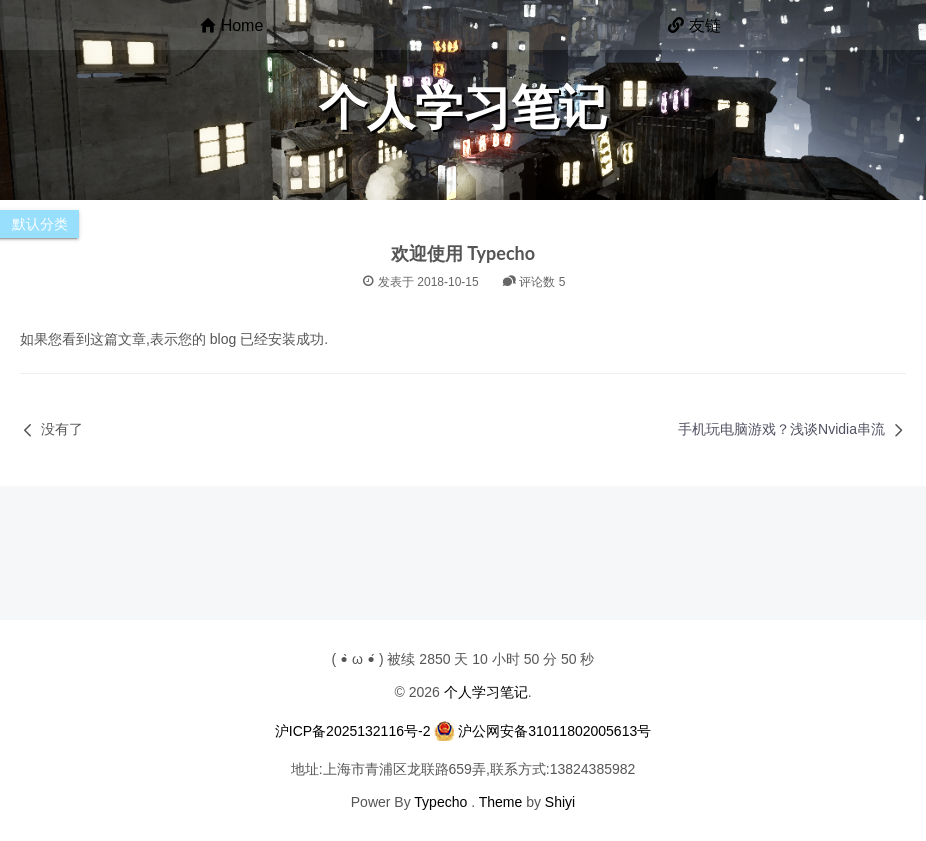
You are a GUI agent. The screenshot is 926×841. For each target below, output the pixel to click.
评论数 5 (533, 282)
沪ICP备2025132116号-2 (353, 731)
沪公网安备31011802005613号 (554, 731)
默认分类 (40, 224)
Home (232, 25)
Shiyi (560, 802)
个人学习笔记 (486, 692)
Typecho (440, 802)
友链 (694, 25)
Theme (501, 802)
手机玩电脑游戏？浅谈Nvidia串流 (781, 429)
